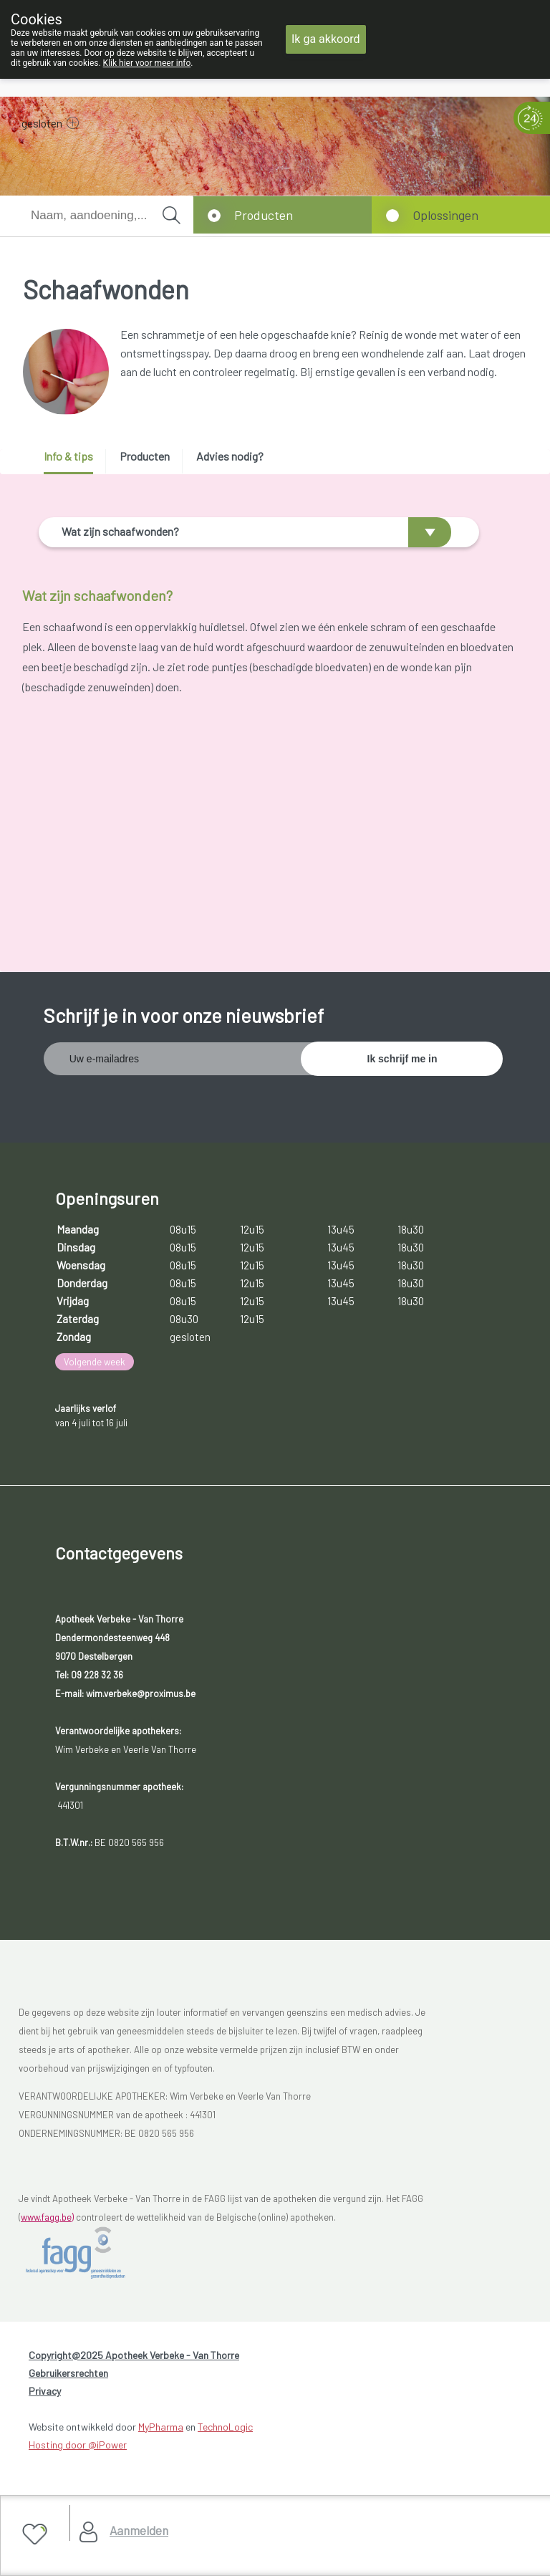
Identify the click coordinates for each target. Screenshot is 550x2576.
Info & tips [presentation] (68, 456)
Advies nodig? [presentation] (230, 456)
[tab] (73, 461)
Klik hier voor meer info (147, 63)
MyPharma (160, 2434)
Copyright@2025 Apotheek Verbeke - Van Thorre (134, 2362)
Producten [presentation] (145, 456)
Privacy (45, 2398)
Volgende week (94, 1369)
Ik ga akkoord (325, 39)
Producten (263, 215)
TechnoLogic (225, 2434)
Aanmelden (139, 2530)
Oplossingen (445, 215)
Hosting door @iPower (78, 2452)
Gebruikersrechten (68, 2380)
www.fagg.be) (47, 2224)
